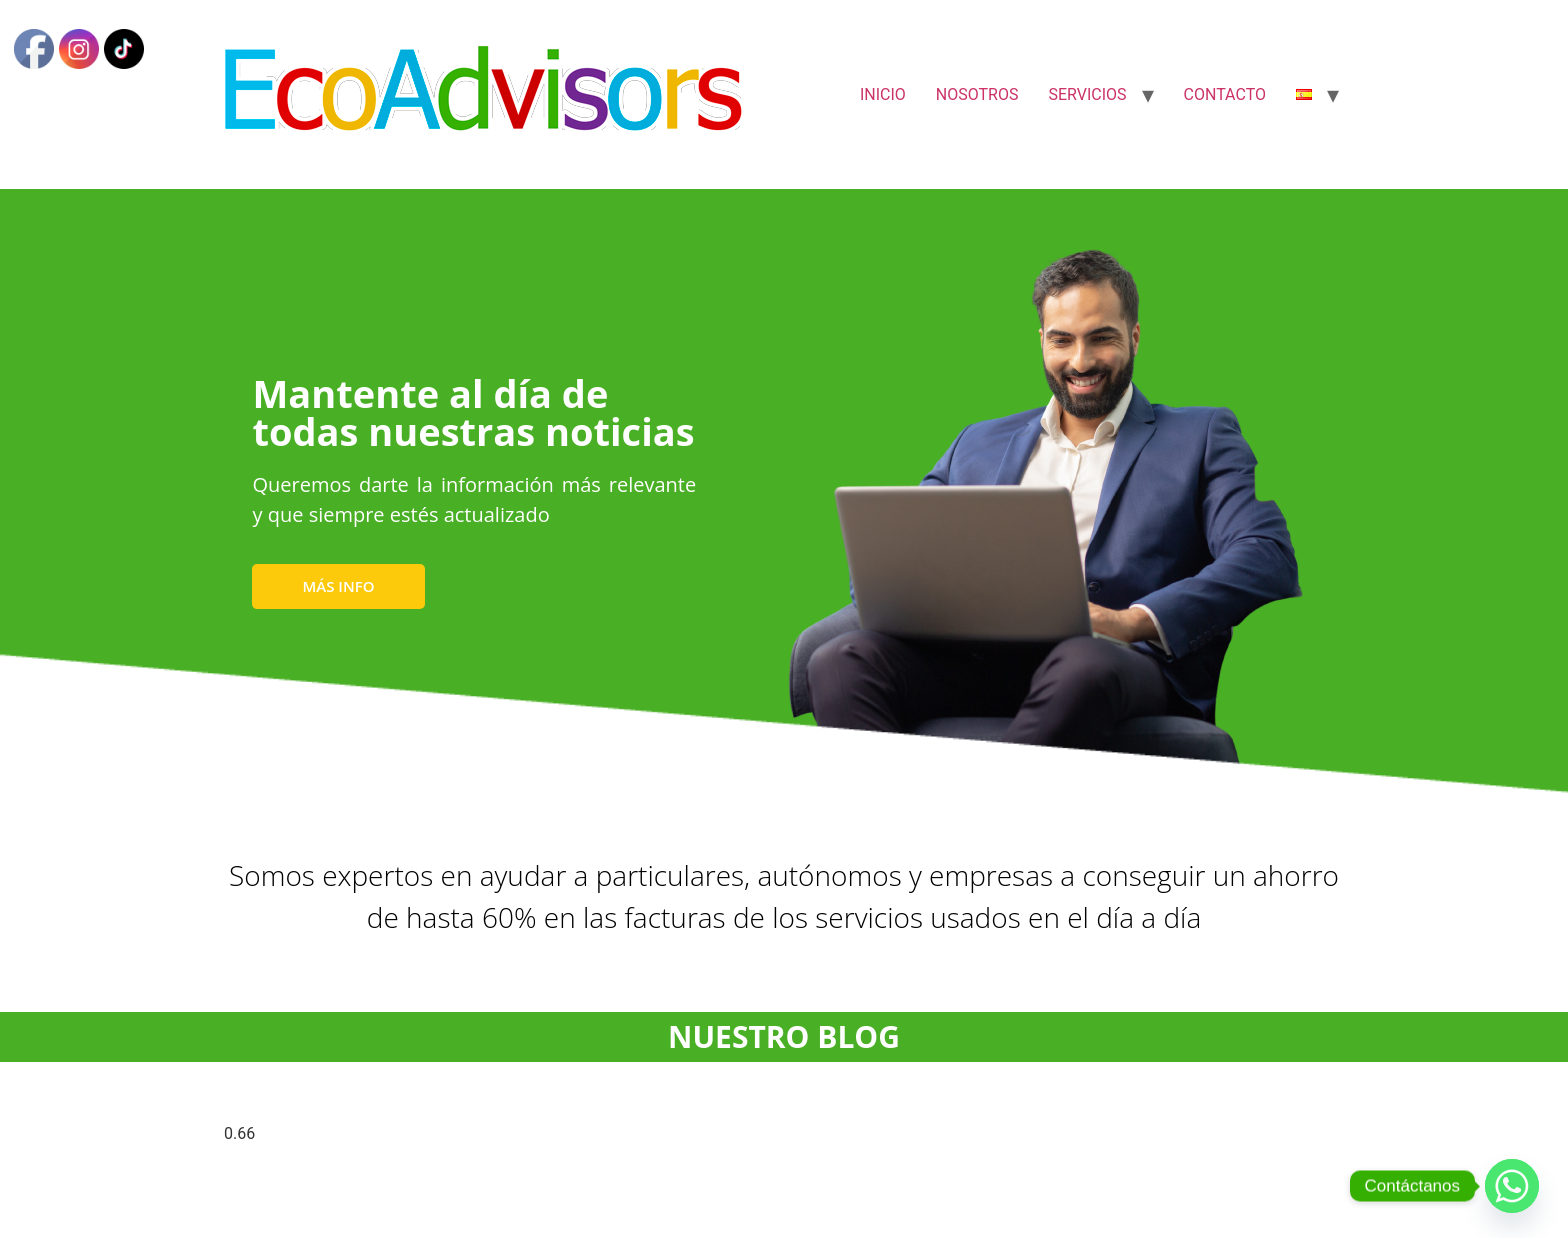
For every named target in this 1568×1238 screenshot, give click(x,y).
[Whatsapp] (1512, 1186)
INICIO (883, 94)
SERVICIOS (1087, 94)
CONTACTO (1225, 94)
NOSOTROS (977, 94)
